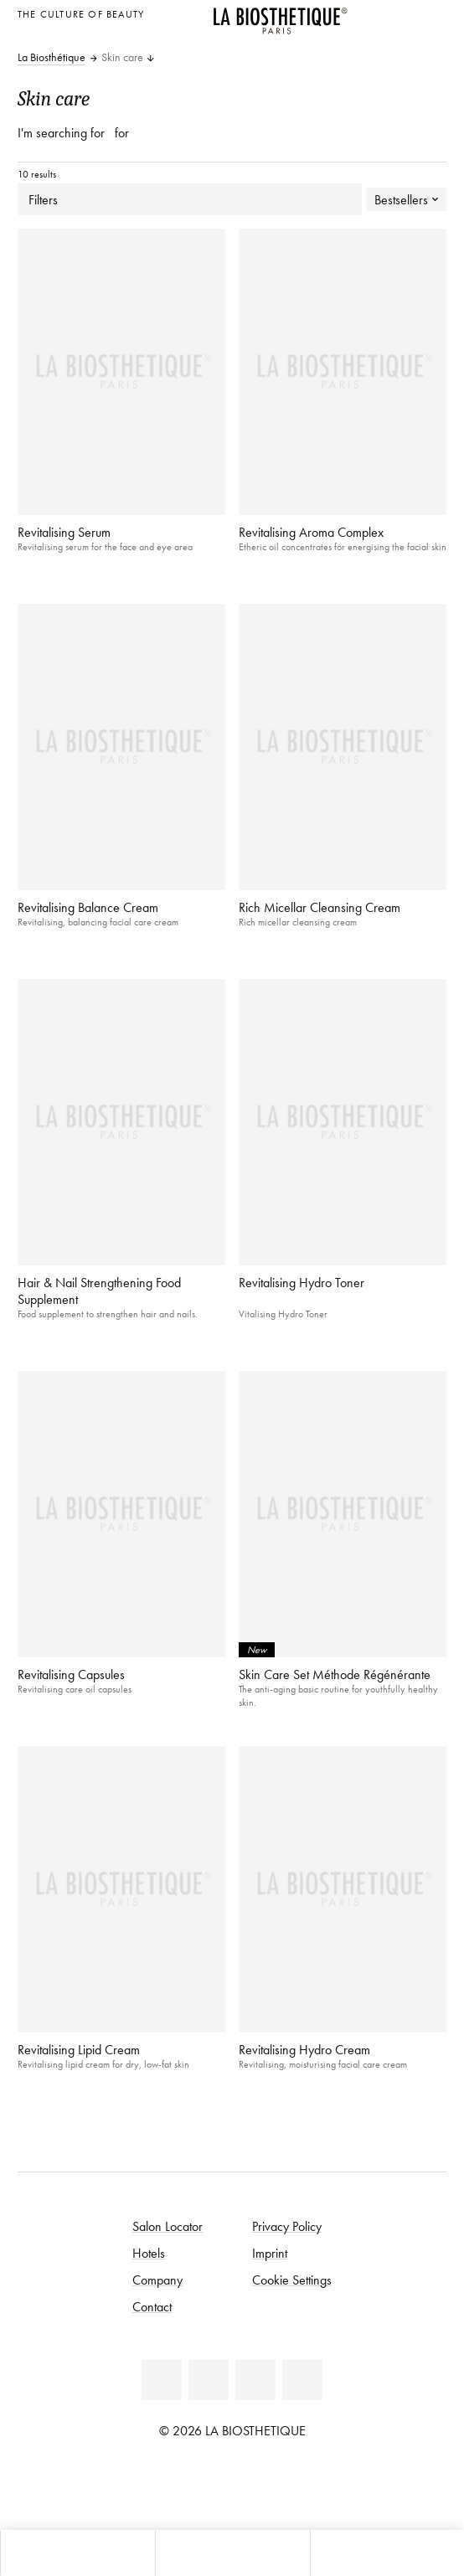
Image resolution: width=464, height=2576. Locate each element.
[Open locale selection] (429, 12)
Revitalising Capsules (71, 1674)
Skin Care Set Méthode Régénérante (334, 1674)
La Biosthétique (51, 58)
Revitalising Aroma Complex (311, 531)
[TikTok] (302, 2380)
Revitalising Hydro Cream (304, 2049)
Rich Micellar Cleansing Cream (319, 907)
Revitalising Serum (64, 531)
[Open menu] (232, 2553)
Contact (152, 2306)
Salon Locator (167, 2226)
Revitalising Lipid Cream (79, 2049)
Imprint (269, 2252)
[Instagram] (255, 2380)
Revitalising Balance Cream (88, 907)
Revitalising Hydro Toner (301, 1282)
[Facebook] (162, 2380)
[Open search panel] (387, 2553)
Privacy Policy (287, 2226)
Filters (189, 199)
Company (157, 2279)
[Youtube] (208, 2380)
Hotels (148, 2252)
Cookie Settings (292, 2279)
